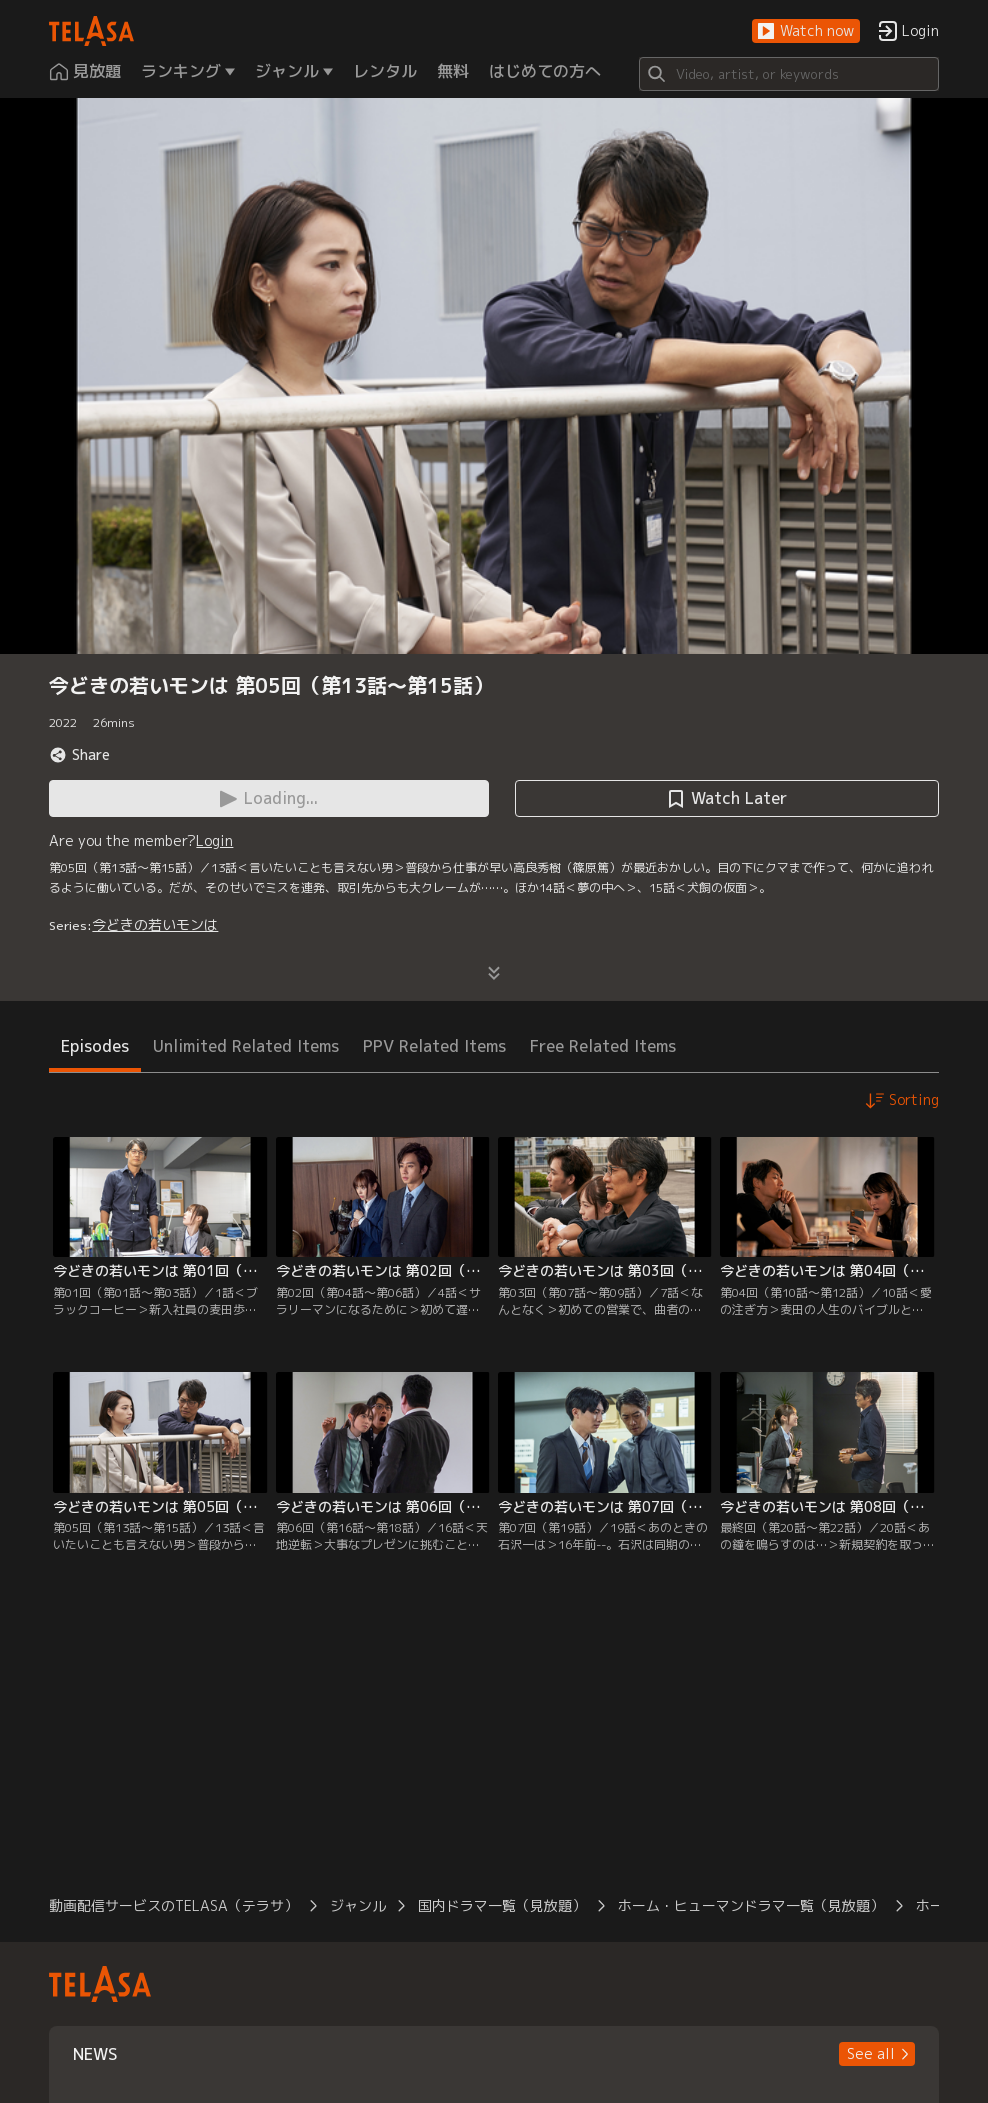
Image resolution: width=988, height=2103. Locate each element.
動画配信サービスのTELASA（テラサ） (173, 1905)
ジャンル (358, 1905)
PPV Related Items (434, 1046)
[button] (806, 31)
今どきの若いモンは (155, 924)
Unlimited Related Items (246, 1046)
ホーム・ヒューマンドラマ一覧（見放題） (751, 1905)
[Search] (789, 74)
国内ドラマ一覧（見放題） (502, 1905)
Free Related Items (603, 1046)
